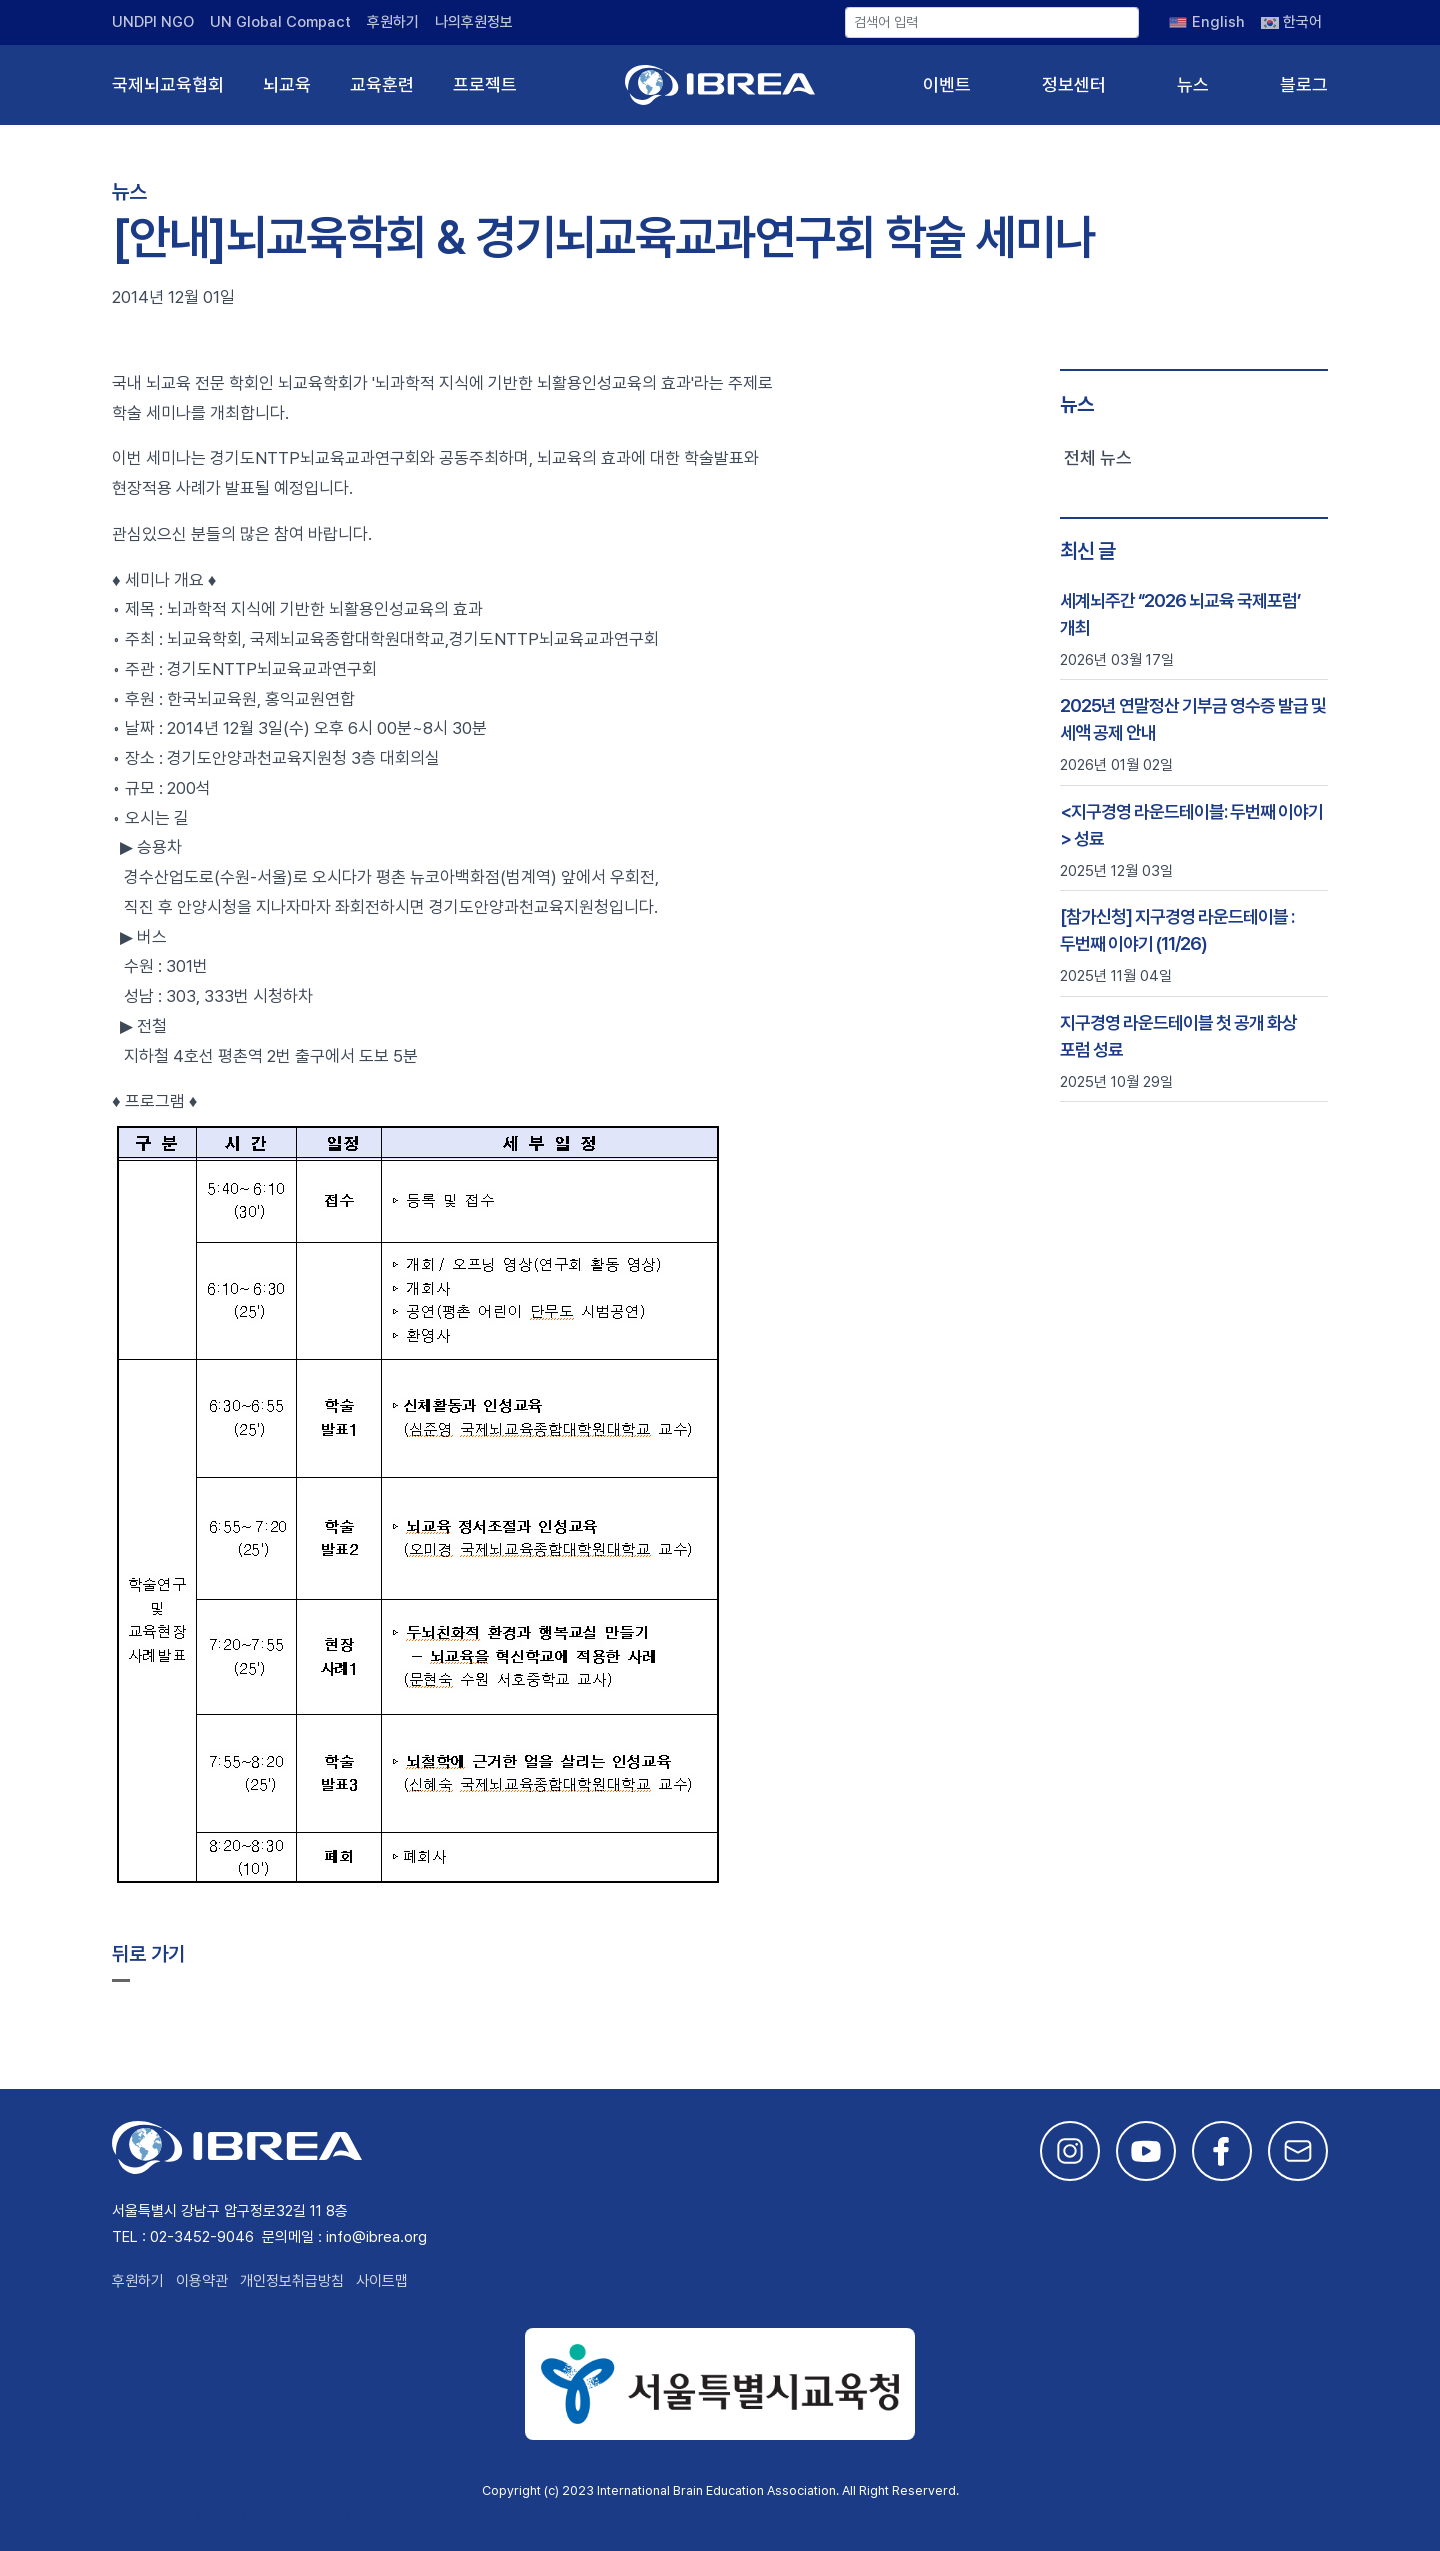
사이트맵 (382, 2281)
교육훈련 (382, 84)
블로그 (1304, 84)
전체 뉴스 (1098, 457)
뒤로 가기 (148, 1954)
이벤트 (947, 84)
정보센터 (1074, 84)
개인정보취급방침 (292, 2281)
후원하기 (393, 22)
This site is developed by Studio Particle (262, 2514)
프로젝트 (485, 84)
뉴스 (1193, 84)
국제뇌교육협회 (168, 84)
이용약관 (202, 2281)
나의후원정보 (474, 22)
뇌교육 (287, 84)
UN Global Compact (280, 22)
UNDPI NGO (153, 22)
